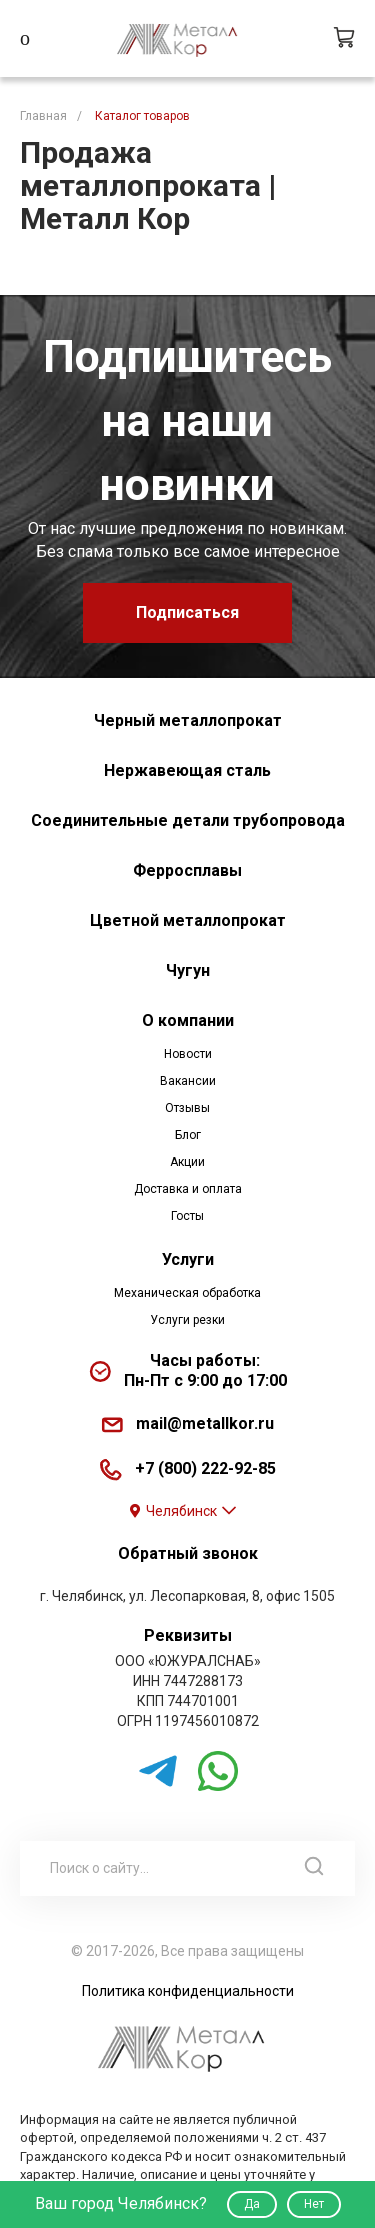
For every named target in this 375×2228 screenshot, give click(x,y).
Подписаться (187, 612)
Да (252, 2204)
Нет (314, 2204)
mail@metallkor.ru (205, 1423)
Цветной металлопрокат (188, 920)
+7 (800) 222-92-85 (205, 1468)
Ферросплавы (187, 870)
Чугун (188, 970)
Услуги (188, 1259)
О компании (188, 1020)
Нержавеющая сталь (187, 770)
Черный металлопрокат (188, 720)
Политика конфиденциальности (188, 1991)
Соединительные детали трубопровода (188, 820)
